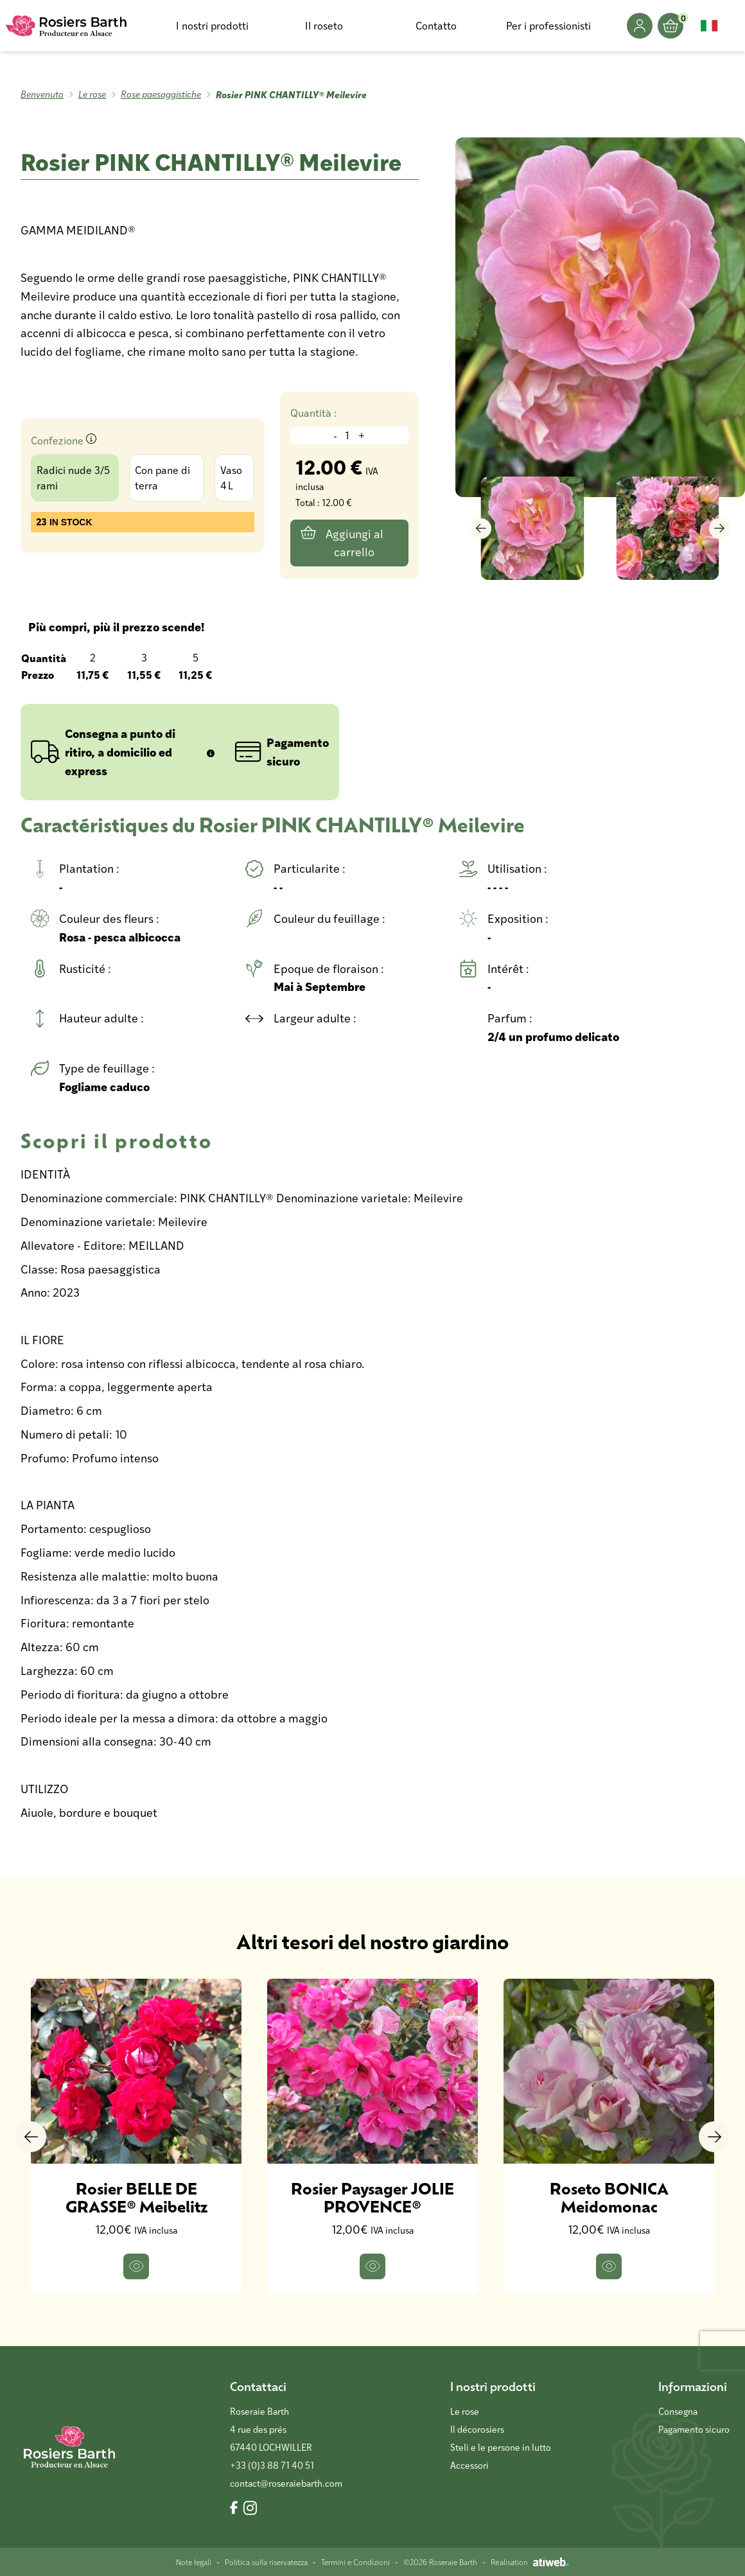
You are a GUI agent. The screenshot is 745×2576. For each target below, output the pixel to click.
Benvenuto (42, 94)
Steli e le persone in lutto (500, 2447)
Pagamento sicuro (694, 2429)
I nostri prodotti (212, 25)
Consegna (677, 2411)
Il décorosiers (477, 2429)
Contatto (436, 25)
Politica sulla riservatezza (266, 2562)
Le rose (92, 94)
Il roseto (324, 25)
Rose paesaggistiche (161, 94)
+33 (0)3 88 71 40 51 (272, 2465)
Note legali (193, 2562)
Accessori (469, 2465)
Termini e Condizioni (355, 2562)
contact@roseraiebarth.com (286, 2483)
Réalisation (530, 2562)
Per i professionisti (548, 25)
